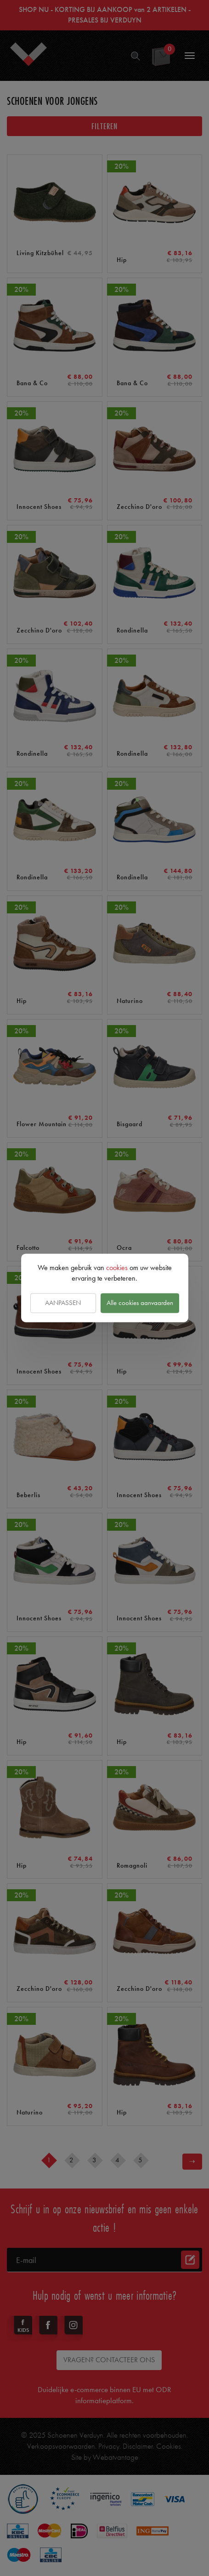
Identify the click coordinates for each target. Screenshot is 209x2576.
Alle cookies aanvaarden (140, 1302)
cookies (117, 1267)
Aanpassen (63, 1302)
